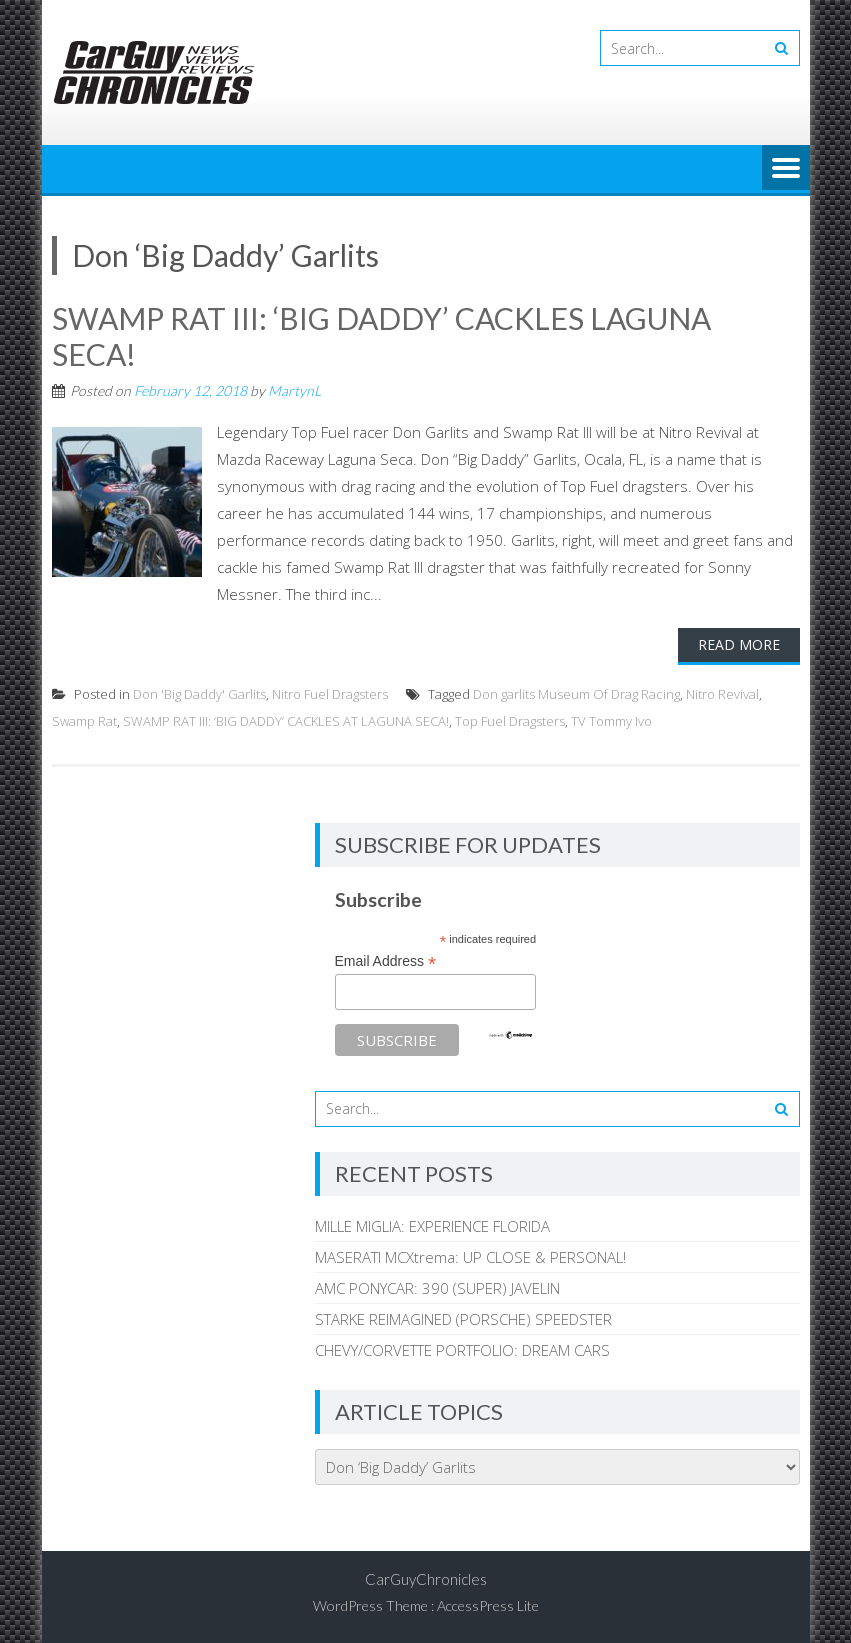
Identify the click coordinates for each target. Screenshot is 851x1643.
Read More (739, 644)
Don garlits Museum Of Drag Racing (576, 694)
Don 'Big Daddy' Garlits (199, 694)
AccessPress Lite (488, 1605)
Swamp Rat (84, 721)
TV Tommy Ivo (611, 721)
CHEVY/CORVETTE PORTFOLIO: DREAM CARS (462, 1350)
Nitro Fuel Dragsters (330, 694)
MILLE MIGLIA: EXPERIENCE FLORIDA (432, 1226)
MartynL (294, 390)
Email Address (386, 961)
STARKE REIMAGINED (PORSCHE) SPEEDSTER (463, 1319)
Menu (786, 169)
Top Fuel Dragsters (510, 721)
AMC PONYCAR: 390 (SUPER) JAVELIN (437, 1288)
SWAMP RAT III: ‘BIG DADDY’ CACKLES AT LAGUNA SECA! (286, 721)
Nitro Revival (722, 694)
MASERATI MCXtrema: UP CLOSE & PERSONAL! (470, 1257)
